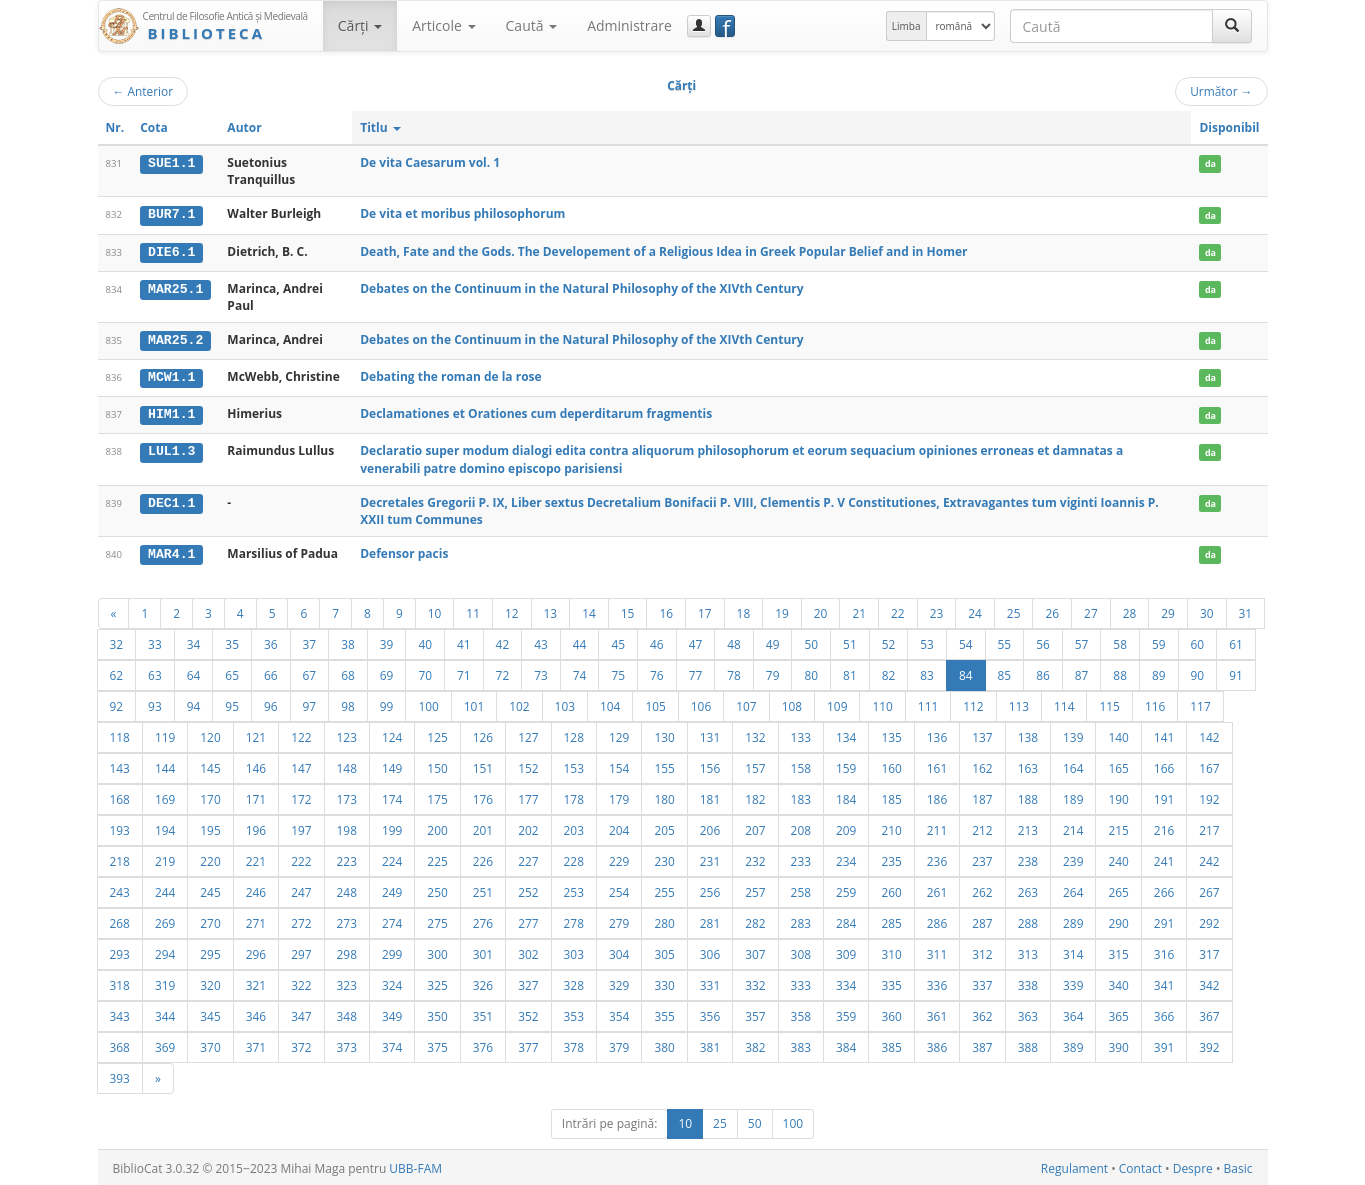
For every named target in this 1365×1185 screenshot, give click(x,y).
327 (528, 983)
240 (1118, 859)
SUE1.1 (171, 163)
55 (1005, 642)
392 (1209, 1045)
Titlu (380, 127)
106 (701, 704)
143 (120, 766)
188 (1028, 797)
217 (1209, 828)
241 (1164, 859)
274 (392, 921)
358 (801, 1014)
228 (574, 859)
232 (755, 859)
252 (528, 890)
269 (165, 921)
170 (210, 797)
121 (256, 735)
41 (464, 642)
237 (982, 859)
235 (891, 859)
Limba (906, 26)
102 (519, 704)
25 (1014, 611)
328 (574, 983)
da (1210, 163)
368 (120, 1045)
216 (1164, 828)
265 (1118, 890)
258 (801, 890)
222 (301, 859)
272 (301, 921)
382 (755, 1045)
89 (1159, 673)
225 (437, 859)
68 (348, 673)
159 (846, 766)
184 (846, 797)
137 (982, 735)
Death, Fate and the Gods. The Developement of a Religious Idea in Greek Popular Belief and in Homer (663, 250)
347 (301, 1014)
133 (801, 735)
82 (889, 673)
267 (1209, 890)
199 (392, 828)
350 (437, 1014)
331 (710, 983)
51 (850, 642)
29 (1168, 611)
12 (512, 611)
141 (1164, 735)
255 (664, 890)
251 (483, 890)
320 (210, 983)
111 (928, 704)
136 (937, 735)
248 (347, 890)
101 (474, 704)
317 (1209, 952)
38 (348, 642)
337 (982, 983)
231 (710, 859)
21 (859, 611)
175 (437, 797)
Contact (1140, 1166)
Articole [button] (443, 25)
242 (1209, 859)
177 (528, 797)
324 (392, 983)
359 (846, 1014)
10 (435, 611)
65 (232, 673)
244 (165, 890)
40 (425, 642)
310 (891, 952)
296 (256, 952)
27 (1091, 611)
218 (120, 859)
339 (1073, 983)
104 (610, 704)
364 (1073, 1014)
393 (120, 1076)
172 (301, 797)
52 (889, 642)
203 (574, 828)
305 (664, 952)
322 (301, 983)
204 (619, 828)
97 (310, 704)
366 (1164, 1014)
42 (503, 642)
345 (210, 1014)
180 (664, 797)
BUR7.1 (171, 214)
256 (710, 890)
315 (1118, 952)
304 (619, 952)
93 (155, 704)
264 (1073, 890)
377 (528, 1045)
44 (580, 642)
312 (982, 952)
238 (1028, 859)
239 (1073, 859)
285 (891, 921)
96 (271, 704)
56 (1043, 642)
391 (1164, 1045)
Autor (244, 127)
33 (155, 642)
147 (301, 766)
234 (846, 859)
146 (256, 766)
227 (528, 859)
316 (1164, 952)
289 (1073, 921)
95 (232, 704)
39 (387, 642)
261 (937, 890)
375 (437, 1045)
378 (574, 1045)
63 (155, 673)
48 (734, 642)
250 (437, 890)
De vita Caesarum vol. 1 (430, 162)
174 (392, 797)
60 (1198, 642)
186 (937, 797)
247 (301, 890)
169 (165, 797)
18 (744, 611)
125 (437, 735)
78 (734, 673)
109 (837, 704)
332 (755, 983)
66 (271, 673)
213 (1028, 828)
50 (811, 642)
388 (1028, 1045)
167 (1209, 766)
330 (664, 983)
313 (1028, 952)
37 (310, 642)
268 (120, 921)
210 (891, 828)
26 (1052, 611)
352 (528, 1014)
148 (347, 766)
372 (301, 1045)
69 (387, 673)
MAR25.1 (175, 288)
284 (846, 921)
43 (541, 642)
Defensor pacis (404, 551)
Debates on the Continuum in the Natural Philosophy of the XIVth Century (581, 287)
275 (437, 921)
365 (1118, 1014)
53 (927, 642)
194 (165, 828)
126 (483, 735)
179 (619, 797)
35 (232, 642)
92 (117, 704)
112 (973, 704)
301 (483, 952)
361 (937, 1014)
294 (165, 952)
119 (165, 735)
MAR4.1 (171, 552)
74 (580, 673)
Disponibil (1229, 127)
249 (392, 890)
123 (347, 735)
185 (891, 797)
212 (982, 828)
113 (1019, 704)
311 (937, 952)
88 (1120, 673)
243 (120, 890)
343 (120, 1014)
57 (1082, 642)
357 (755, 1014)
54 (966, 642)
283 (801, 921)
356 (710, 1014)
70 (425, 673)
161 (937, 766)
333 (801, 983)
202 (528, 828)
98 (348, 704)
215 (1118, 828)
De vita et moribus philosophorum (462, 213)
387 (982, 1045)
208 (801, 828)
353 (574, 1014)
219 (165, 859)
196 (256, 828)
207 (755, 828)
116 (1155, 704)
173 (347, 797)
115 (1109, 704)
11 (473, 611)
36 (271, 642)
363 (1028, 1014)
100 (428, 704)
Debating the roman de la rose (450, 375)
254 (619, 890)
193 (120, 828)
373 (347, 1045)
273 (347, 921)
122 (301, 735)
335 (891, 983)
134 (846, 735)
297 (301, 952)
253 (574, 890)
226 (483, 859)
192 (1209, 797)
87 (1082, 673)
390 (1118, 1045)
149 (392, 766)
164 (1073, 766)
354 (619, 1014)
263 (1028, 890)
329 (619, 983)
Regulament (1074, 1166)
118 (120, 735)
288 (1028, 921)
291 (1164, 921)
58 (1120, 642)
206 (710, 828)
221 (256, 859)
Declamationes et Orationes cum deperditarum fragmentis (536, 412)
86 (1043, 673)
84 (966, 673)
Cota (154, 127)
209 (846, 828)
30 (1207, 611)
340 (1118, 983)
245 (210, 890)
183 (801, 797)
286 (937, 921)
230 (664, 859)
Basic (1238, 1166)
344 (165, 1014)
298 (347, 952)
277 (528, 921)
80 (811, 673)
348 (347, 1014)
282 (755, 921)
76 (657, 673)
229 (619, 859)
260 (891, 890)
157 (755, 766)
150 (437, 766)
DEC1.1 (171, 501)
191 (1164, 797)
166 (1164, 766)
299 (392, 952)
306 (710, 952)
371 (256, 1045)
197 (301, 828)
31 (1246, 611)
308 (801, 952)
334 (846, 983)
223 (347, 859)
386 (937, 1045)
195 (210, 828)
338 (1028, 983)
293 (120, 952)
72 (503, 673)
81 (850, 673)
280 (664, 921)
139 (1073, 735)
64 (194, 673)
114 (1064, 704)
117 (1200, 704)
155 (664, 766)
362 (982, 1014)
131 (710, 735)
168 (120, 797)
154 (619, 766)
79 (773, 673)
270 (210, 921)
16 (666, 611)
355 (664, 1014)
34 (194, 642)
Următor (1221, 91)
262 (982, 890)
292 (1209, 921)
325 (437, 983)
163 (1028, 766)
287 (982, 921)
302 (528, 952)
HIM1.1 (171, 413)
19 (782, 611)
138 (1028, 735)
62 (117, 673)
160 (891, 766)
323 (347, 983)
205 (664, 828)
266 (1164, 890)
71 (464, 673)
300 (437, 952)
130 (664, 735)
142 (1209, 735)
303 (574, 952)
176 (483, 797)
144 (165, 766)
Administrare (629, 25)
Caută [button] (532, 25)
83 (927, 673)
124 (392, 735)
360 (891, 1014)
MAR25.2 (175, 339)
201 (483, 828)
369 (165, 1045)
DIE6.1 (171, 251)
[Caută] (1232, 26)
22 (898, 611)
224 (392, 859)
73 (541, 673)
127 (528, 735)
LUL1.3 (171, 450)
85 (1005, 673)
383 (801, 1045)
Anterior (143, 91)
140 (1118, 735)
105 (655, 704)
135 (891, 735)
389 (1073, 1045)
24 (975, 611)
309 (846, 952)
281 (710, 921)
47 (696, 642)
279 (619, 921)
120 (210, 735)
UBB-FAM (415, 1166)
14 (589, 611)
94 (194, 704)
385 (891, 1045)
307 (755, 952)
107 (746, 704)
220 (210, 859)
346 (256, 1014)
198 (347, 828)
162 (982, 766)
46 (657, 642)
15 (628, 611)
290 (1118, 921)
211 (937, 828)
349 (392, 1014)
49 (773, 642)
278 (574, 921)
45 (618, 642)
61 (1236, 642)
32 (117, 642)
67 (310, 673)
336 (937, 983)
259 (846, 890)
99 (387, 704)
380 (664, 1045)
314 (1073, 952)
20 (821, 611)
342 (1209, 983)
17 (705, 611)
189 (1073, 797)
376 (483, 1045)
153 (574, 766)
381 (710, 1045)
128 (574, 735)
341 (1164, 983)
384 (846, 1045)
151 (483, 766)
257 (755, 890)
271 (256, 921)
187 (982, 797)
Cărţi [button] (360, 25)
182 (755, 797)
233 (801, 859)
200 (437, 828)
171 (256, 797)
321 (256, 983)
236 (937, 859)
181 (710, 797)
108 (792, 704)
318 (120, 983)
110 (882, 704)
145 (210, 766)
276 (483, 921)
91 (1236, 673)
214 (1073, 828)
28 (1130, 611)
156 (710, 766)
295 (210, 952)
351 (483, 1014)
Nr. (115, 127)
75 (618, 673)
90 (1198, 673)
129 (619, 735)
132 (755, 735)
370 (210, 1045)
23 (937, 611)
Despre (1193, 1166)
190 (1118, 797)
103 (565, 704)
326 (483, 983)
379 (619, 1045)
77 (696, 673)
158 (801, 766)
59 (1159, 642)
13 (551, 611)
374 (392, 1045)
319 (165, 983)
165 (1118, 766)
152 (528, 766)
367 (1209, 1014)
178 (574, 797)
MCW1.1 (171, 376)
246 (256, 890)
